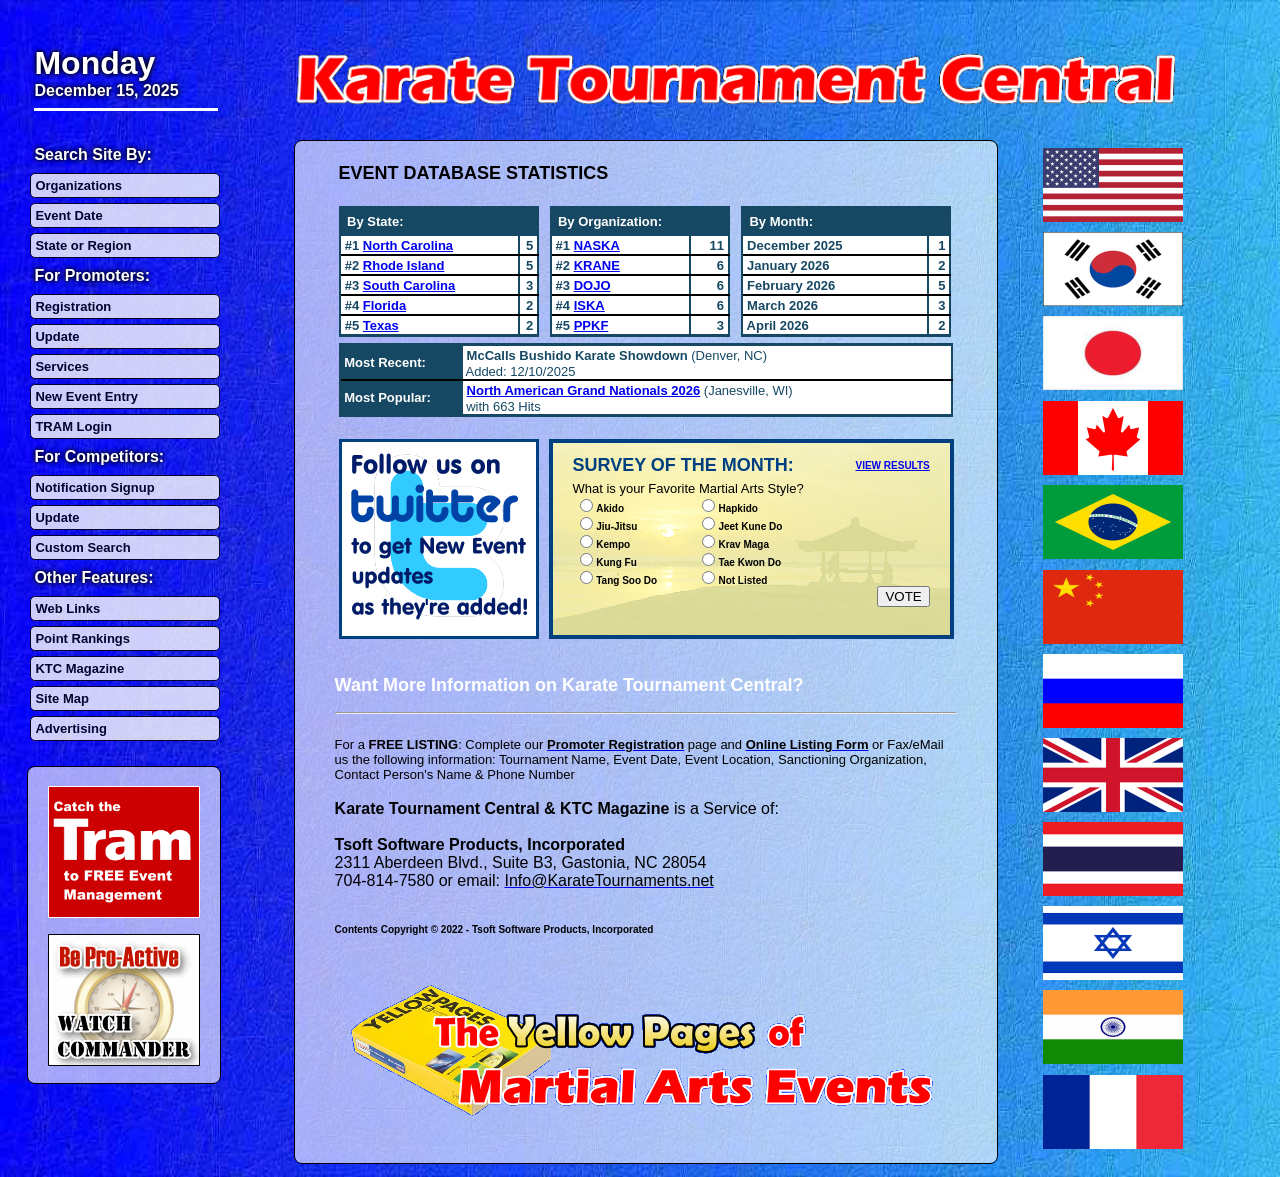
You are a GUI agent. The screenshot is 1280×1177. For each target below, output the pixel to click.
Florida (384, 305)
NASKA (597, 245)
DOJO (592, 285)
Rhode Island (404, 265)
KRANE (597, 265)
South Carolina (409, 285)
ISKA (589, 305)
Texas (381, 325)
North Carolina (408, 245)
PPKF (591, 325)
